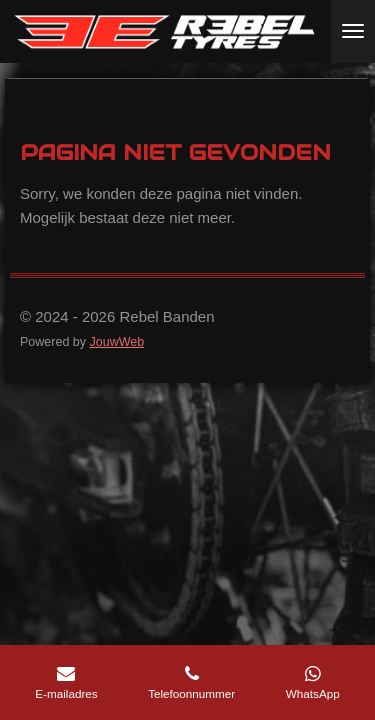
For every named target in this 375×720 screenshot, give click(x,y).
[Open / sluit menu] (353, 31)
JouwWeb (116, 342)
